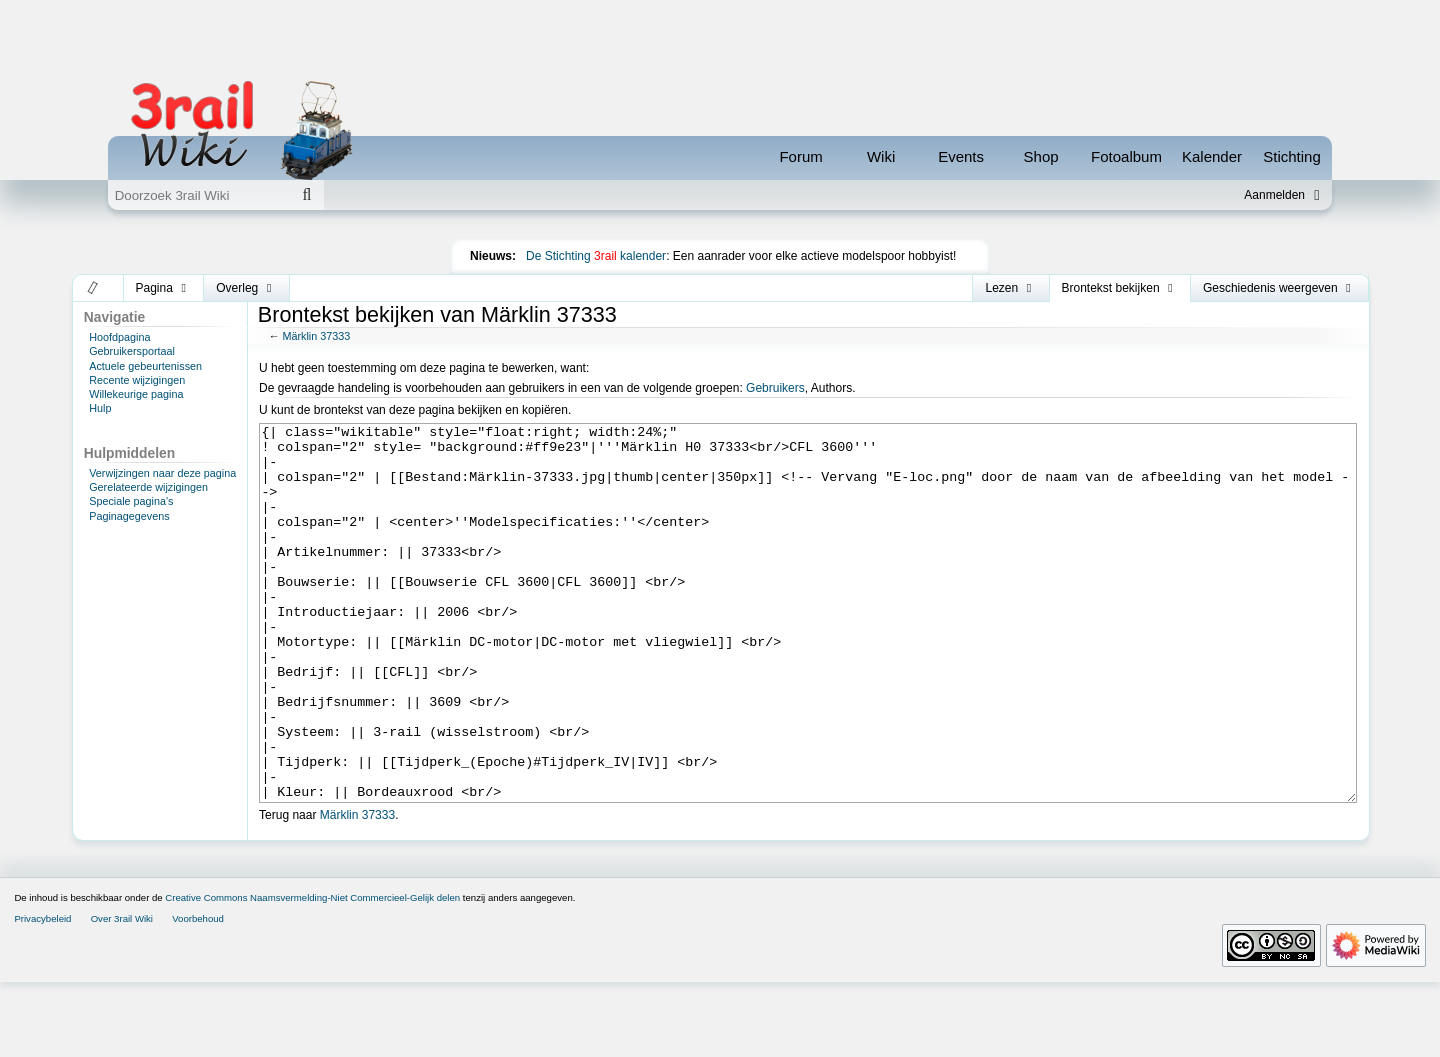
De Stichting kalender (596, 256)
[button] (93, 288)
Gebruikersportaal (132, 351)
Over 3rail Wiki (122, 993)
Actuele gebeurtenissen (145, 366)
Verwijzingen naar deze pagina (162, 473)
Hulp (100, 408)
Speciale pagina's (131, 501)
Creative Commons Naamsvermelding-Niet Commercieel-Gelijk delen (312, 972)
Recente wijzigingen (137, 380)
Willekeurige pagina (136, 394)
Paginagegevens (129, 516)
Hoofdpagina (119, 337)
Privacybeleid (42, 993)
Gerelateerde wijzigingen (148, 487)
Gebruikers (775, 388)
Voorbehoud (198, 993)
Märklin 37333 (316, 336)
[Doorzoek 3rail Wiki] (199, 195)
